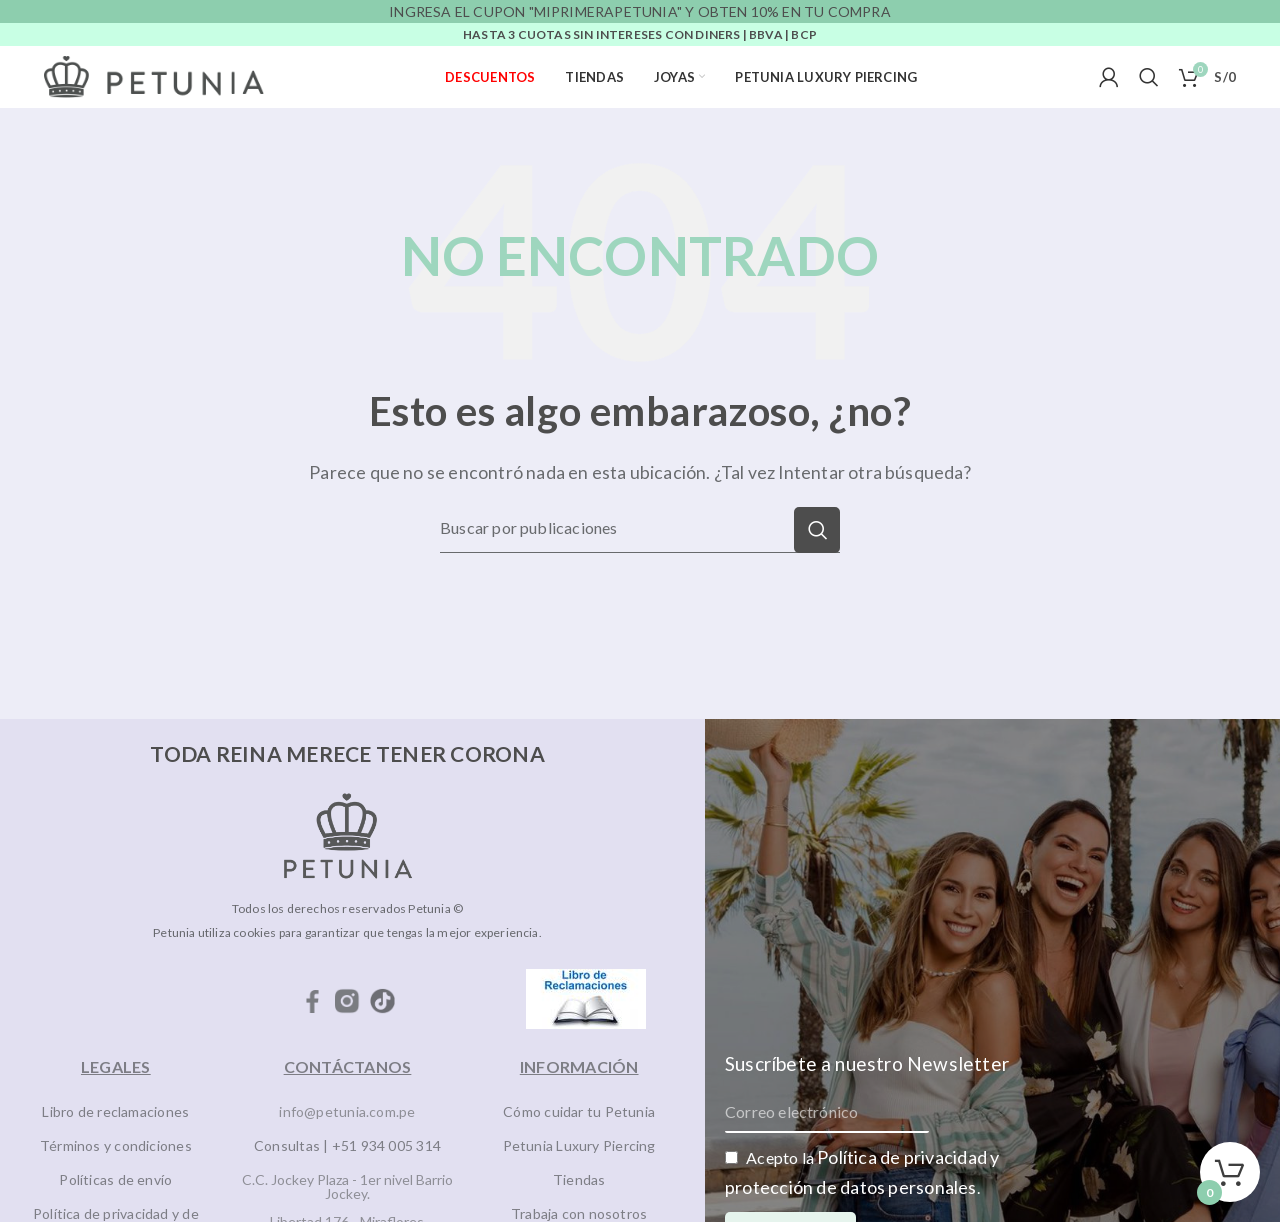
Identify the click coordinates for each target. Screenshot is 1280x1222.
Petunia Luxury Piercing (579, 1145)
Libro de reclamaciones (115, 1111)
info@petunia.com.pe (347, 1111)
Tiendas (579, 1179)
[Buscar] (1149, 77)
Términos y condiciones (116, 1145)
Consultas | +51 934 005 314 (347, 1145)
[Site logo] (154, 75)
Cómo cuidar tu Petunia (579, 1111)
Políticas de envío (115, 1179)
